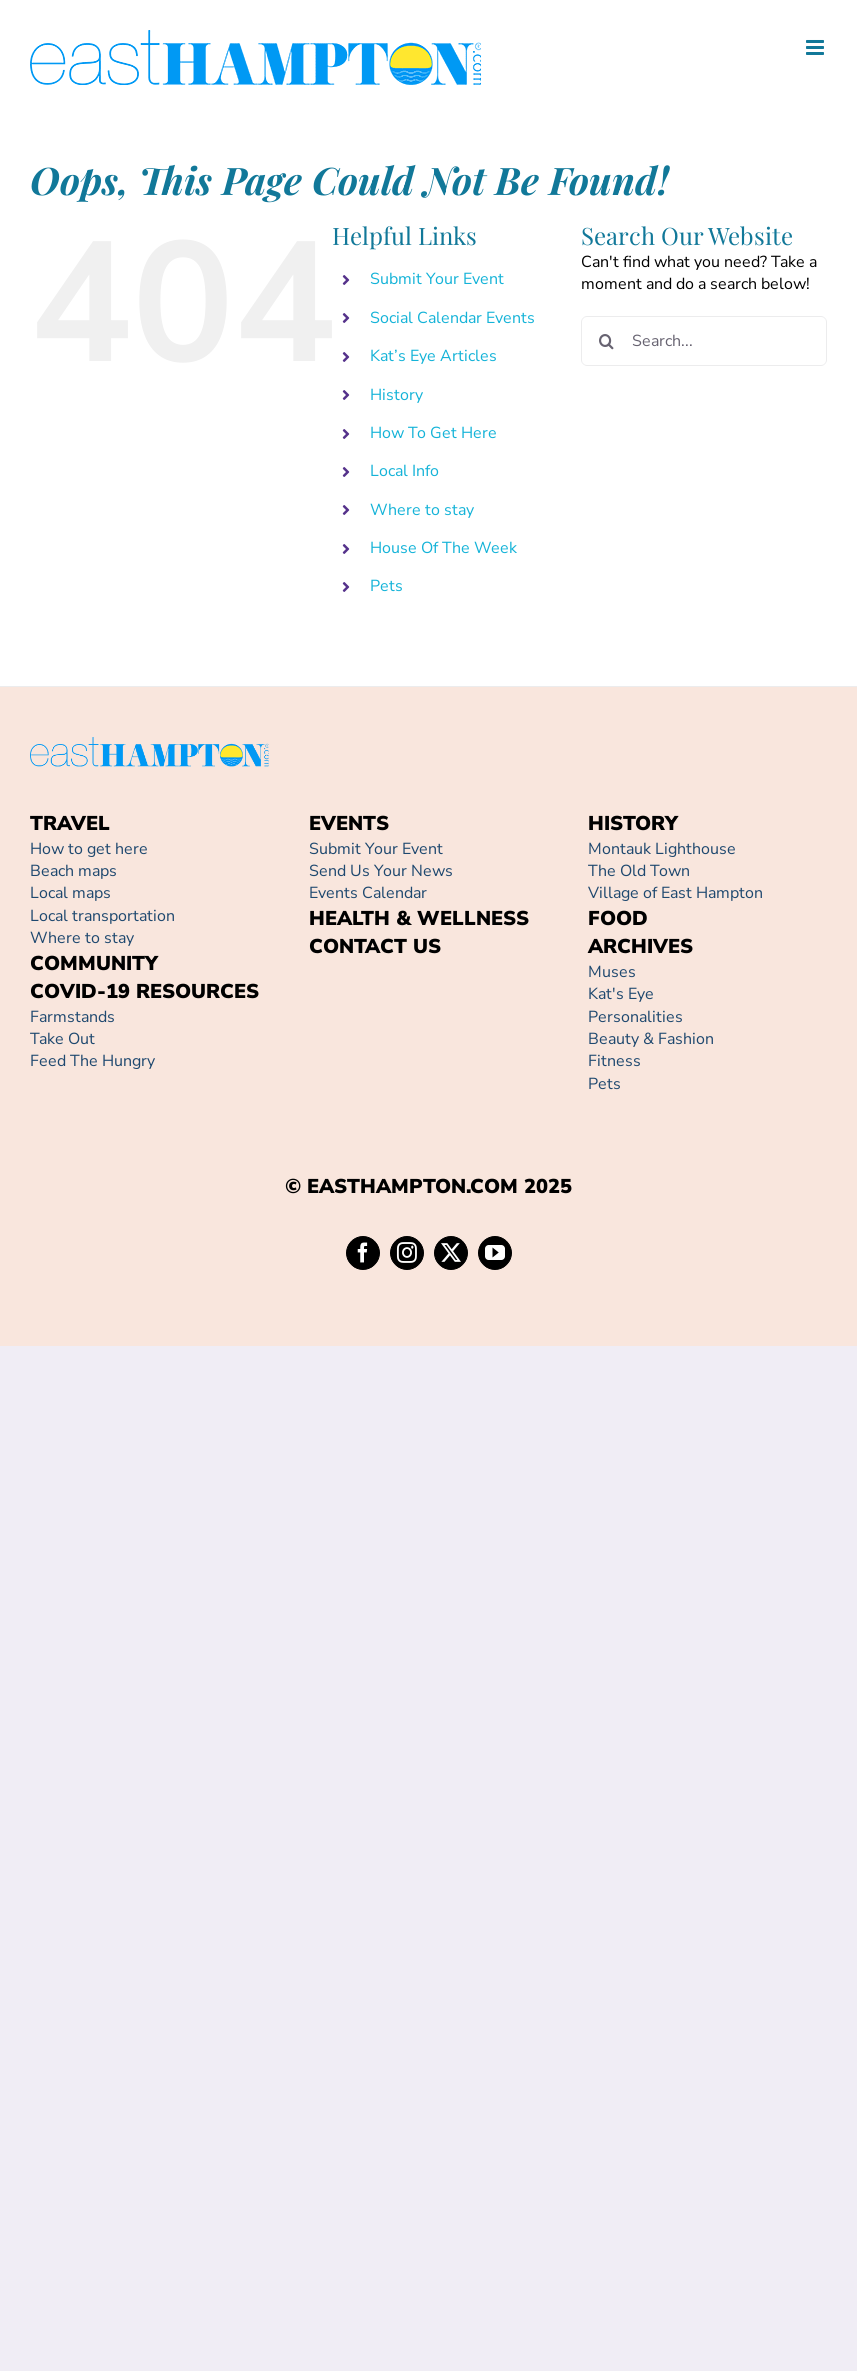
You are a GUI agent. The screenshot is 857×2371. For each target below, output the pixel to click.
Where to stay (422, 510)
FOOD (618, 918)
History (396, 395)
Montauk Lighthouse (662, 849)
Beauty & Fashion (651, 1039)
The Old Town (639, 871)
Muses (612, 972)
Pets (386, 586)
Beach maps (73, 871)
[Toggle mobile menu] (816, 47)
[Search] (606, 341)
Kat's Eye (621, 994)
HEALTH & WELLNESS (419, 918)
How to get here (89, 849)
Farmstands (72, 1017)
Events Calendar (368, 893)
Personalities (635, 1017)
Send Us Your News (381, 871)
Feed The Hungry (92, 1061)
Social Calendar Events (452, 318)
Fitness (614, 1061)
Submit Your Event (437, 279)
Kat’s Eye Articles (433, 356)
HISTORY (633, 823)
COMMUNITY (94, 963)
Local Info (404, 471)
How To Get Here (433, 433)
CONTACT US (375, 946)
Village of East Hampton (675, 893)
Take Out (62, 1039)
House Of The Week (443, 548)
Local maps (70, 893)
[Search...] (704, 341)
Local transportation (102, 916)
